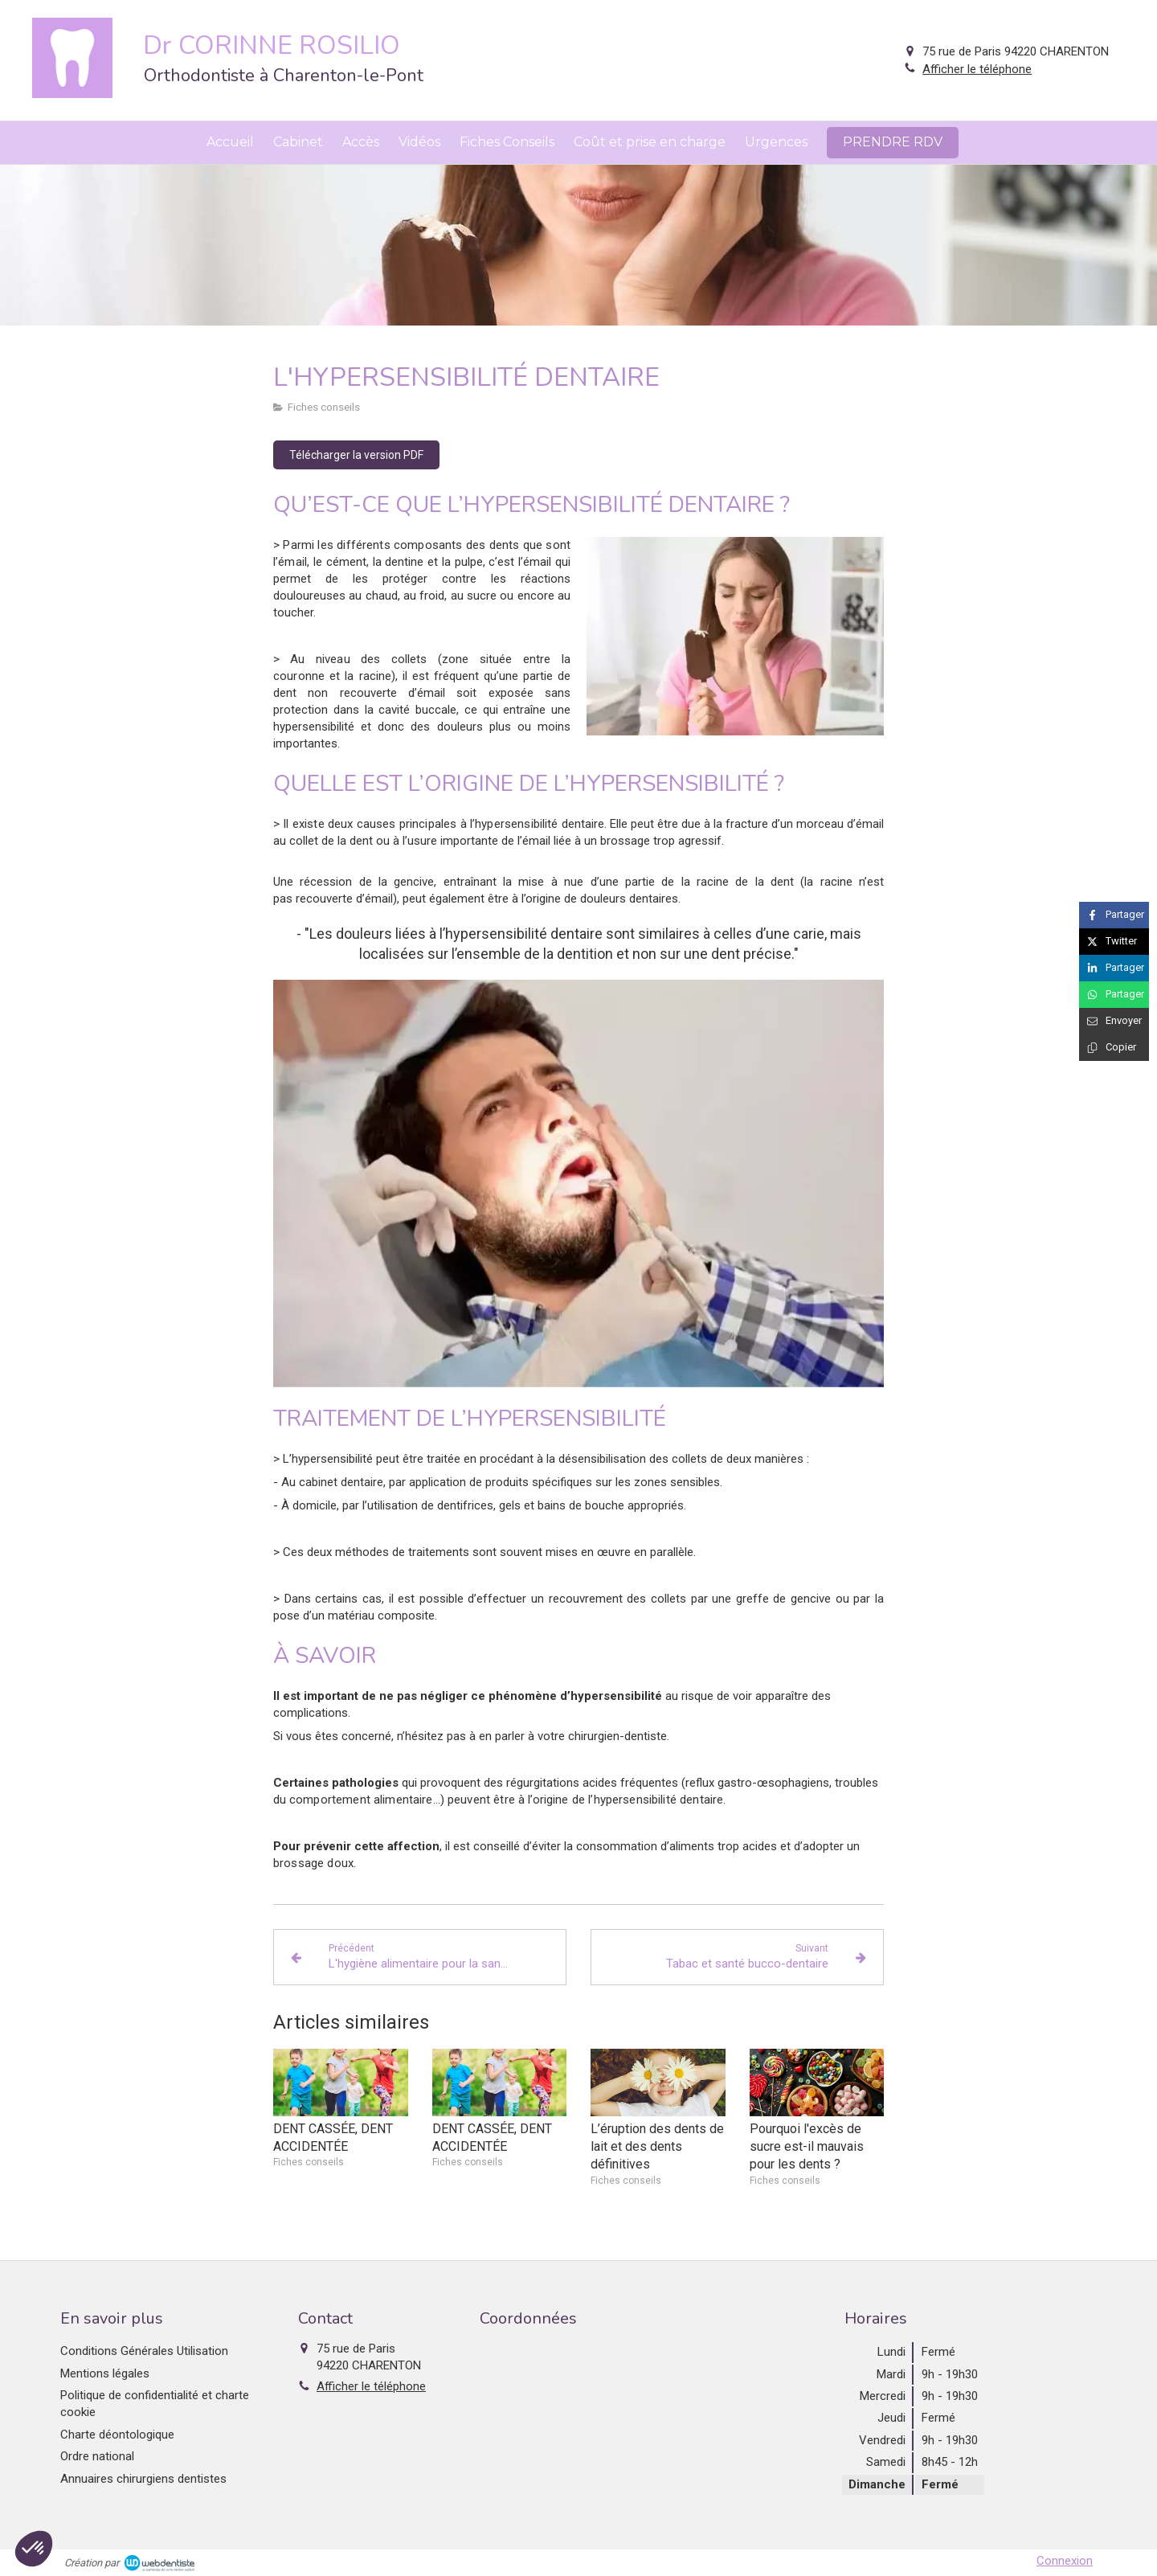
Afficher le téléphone (977, 69)
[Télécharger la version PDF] (356, 454)
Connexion (1064, 2560)
